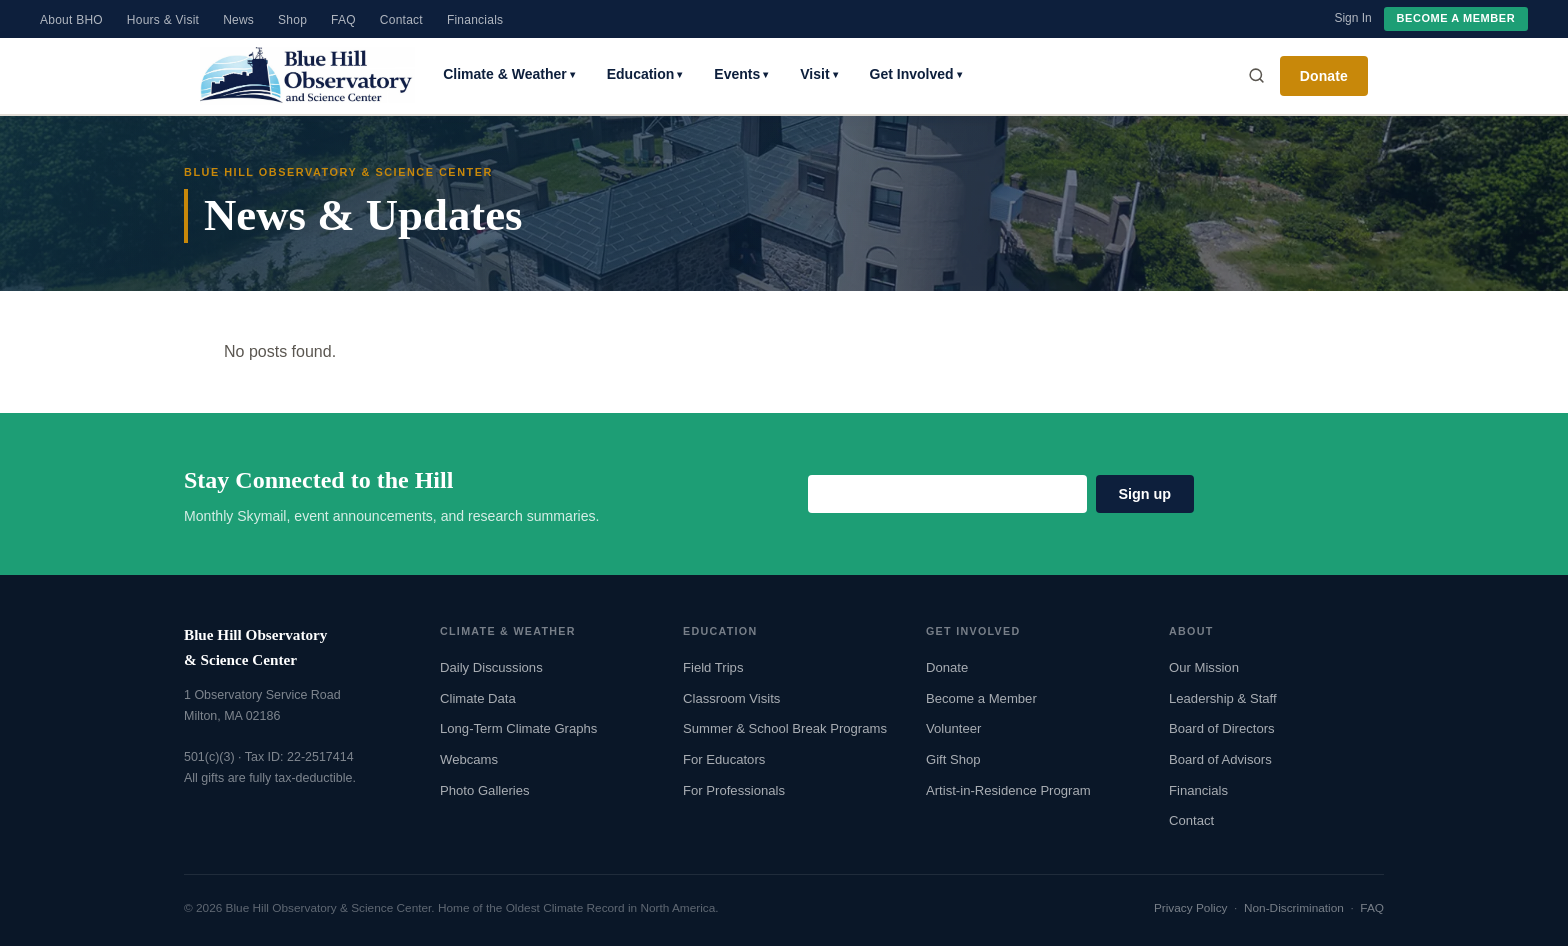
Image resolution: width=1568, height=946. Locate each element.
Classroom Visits (731, 698)
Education (645, 74)
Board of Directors (1222, 728)
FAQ (343, 20)
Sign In (1352, 18)
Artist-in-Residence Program (1008, 790)
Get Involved (916, 74)
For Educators (724, 759)
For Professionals (734, 790)
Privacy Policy (1191, 908)
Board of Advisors (1220, 759)
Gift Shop (953, 759)
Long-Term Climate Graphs (518, 728)
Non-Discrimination (1294, 908)
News (238, 20)
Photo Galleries (485, 790)
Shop (292, 20)
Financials (475, 20)
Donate (1324, 76)
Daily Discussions (491, 667)
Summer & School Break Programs (785, 728)
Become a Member (1456, 18)
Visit (818, 74)
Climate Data (478, 698)
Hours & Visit (163, 20)
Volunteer (953, 728)
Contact (401, 20)
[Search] (1256, 76)
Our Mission (1204, 667)
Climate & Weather (508, 74)
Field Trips (713, 667)
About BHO (71, 20)
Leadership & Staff (1223, 698)
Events (741, 74)
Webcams (469, 759)
